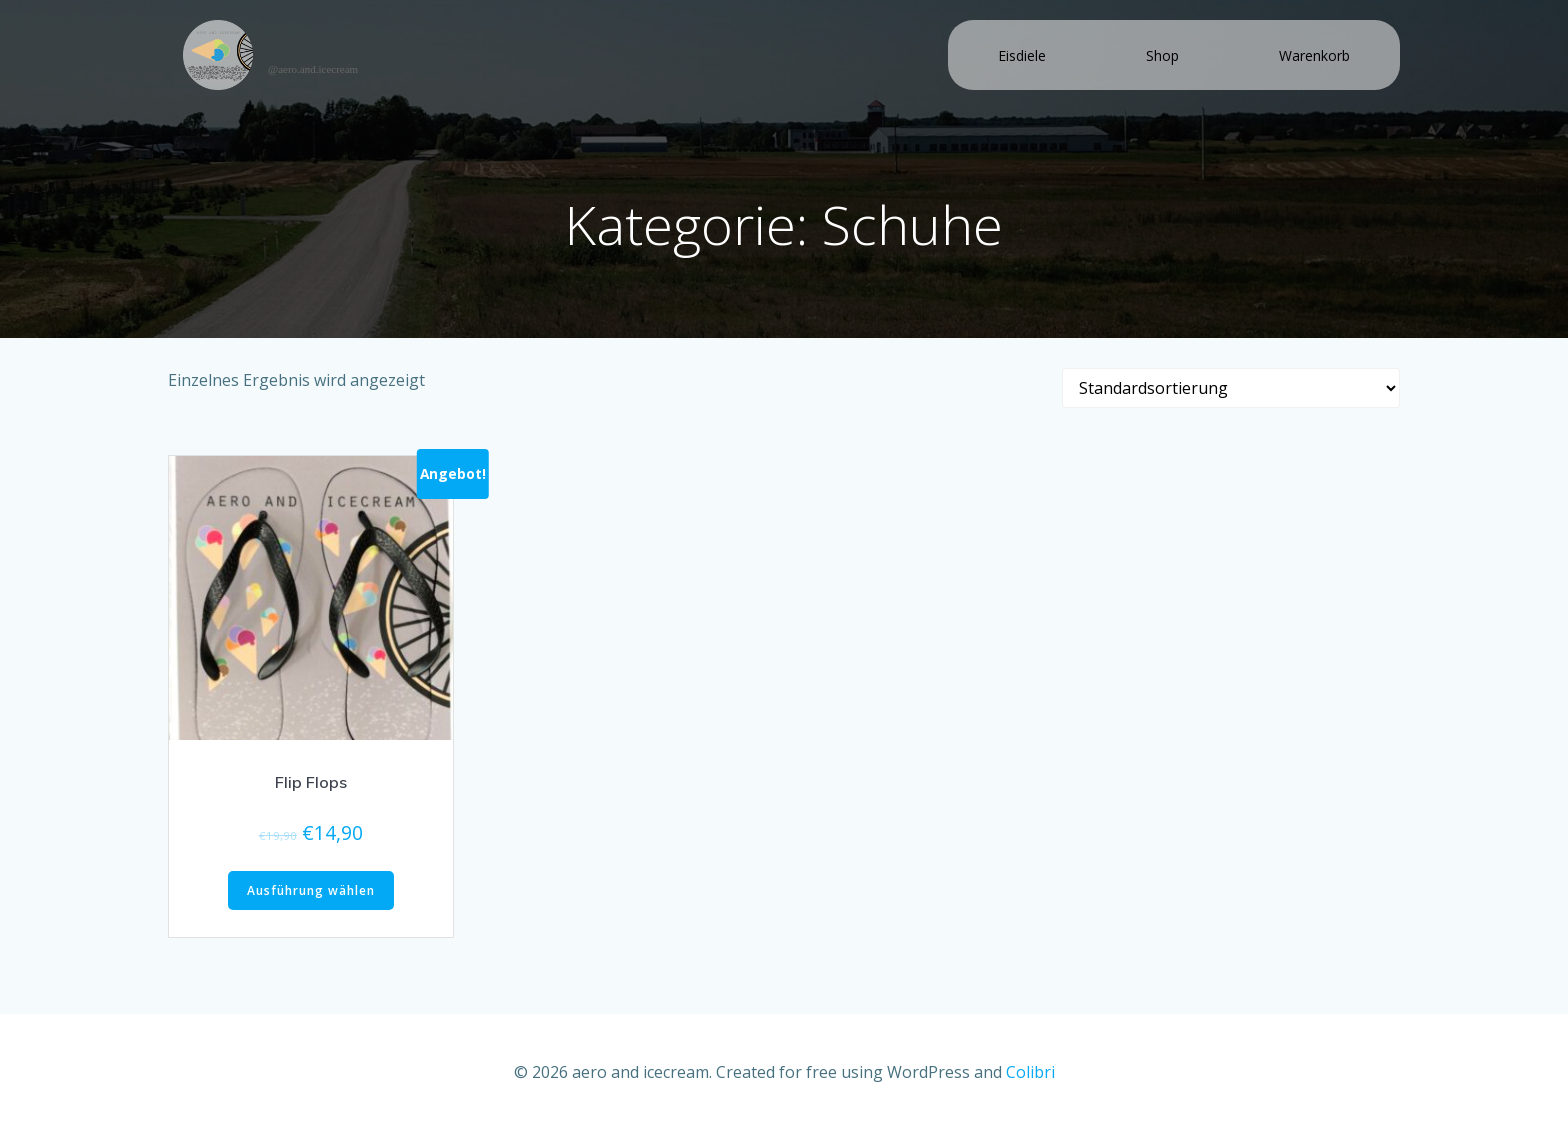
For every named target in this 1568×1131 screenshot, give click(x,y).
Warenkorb (1314, 55)
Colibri (1030, 1072)
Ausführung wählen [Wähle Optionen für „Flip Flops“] (311, 890)
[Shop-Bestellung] (1231, 388)
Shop (1162, 55)
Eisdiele (1022, 55)
